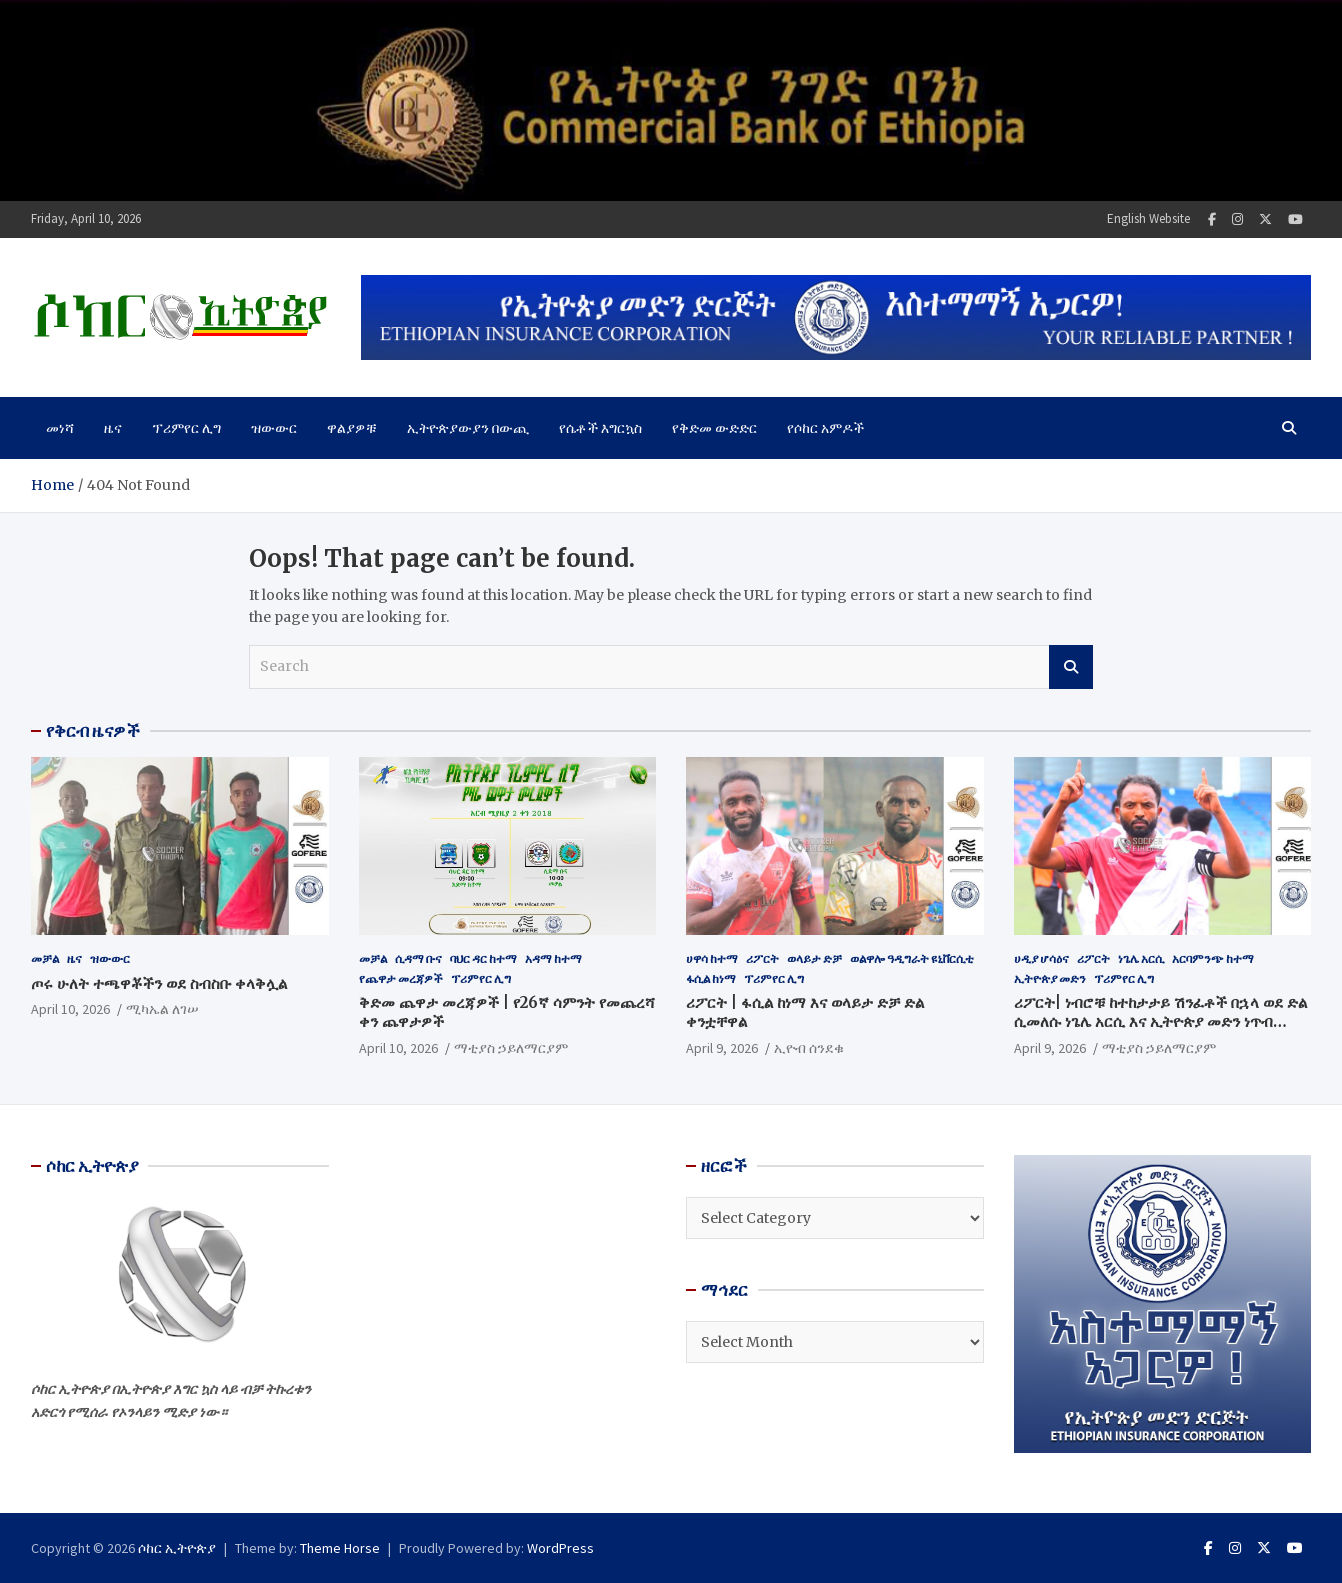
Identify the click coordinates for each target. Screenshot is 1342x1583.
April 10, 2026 (70, 1009)
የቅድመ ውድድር (714, 428)
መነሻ (60, 428)
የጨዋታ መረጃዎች (401, 978)
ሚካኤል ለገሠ (162, 1009)
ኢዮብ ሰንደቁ (809, 1048)
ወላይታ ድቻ (814, 958)
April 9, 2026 (722, 1048)
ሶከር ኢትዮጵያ (177, 1548)
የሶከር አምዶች (825, 428)
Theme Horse (340, 1548)
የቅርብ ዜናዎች (93, 731)
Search (1071, 667)
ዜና (113, 428)
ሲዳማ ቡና (418, 958)
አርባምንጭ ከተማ (1213, 958)
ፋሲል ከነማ (711, 978)
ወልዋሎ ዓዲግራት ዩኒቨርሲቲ (912, 958)
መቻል (45, 958)
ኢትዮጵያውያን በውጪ (468, 428)
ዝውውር (274, 428)
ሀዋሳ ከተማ (712, 958)
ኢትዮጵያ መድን (1050, 978)
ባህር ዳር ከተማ (483, 958)
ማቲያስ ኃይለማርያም (511, 1048)
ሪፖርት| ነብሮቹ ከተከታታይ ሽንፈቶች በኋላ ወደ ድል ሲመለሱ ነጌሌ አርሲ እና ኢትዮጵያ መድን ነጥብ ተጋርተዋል (1160, 1022)
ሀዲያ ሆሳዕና (1041, 958)
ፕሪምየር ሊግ (186, 428)
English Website (1148, 218)
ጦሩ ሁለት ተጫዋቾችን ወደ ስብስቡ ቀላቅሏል (159, 983)
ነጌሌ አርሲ (1141, 958)
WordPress (560, 1548)
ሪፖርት (762, 958)
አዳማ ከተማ (553, 958)
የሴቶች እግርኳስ (600, 428)
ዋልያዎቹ (352, 428)
